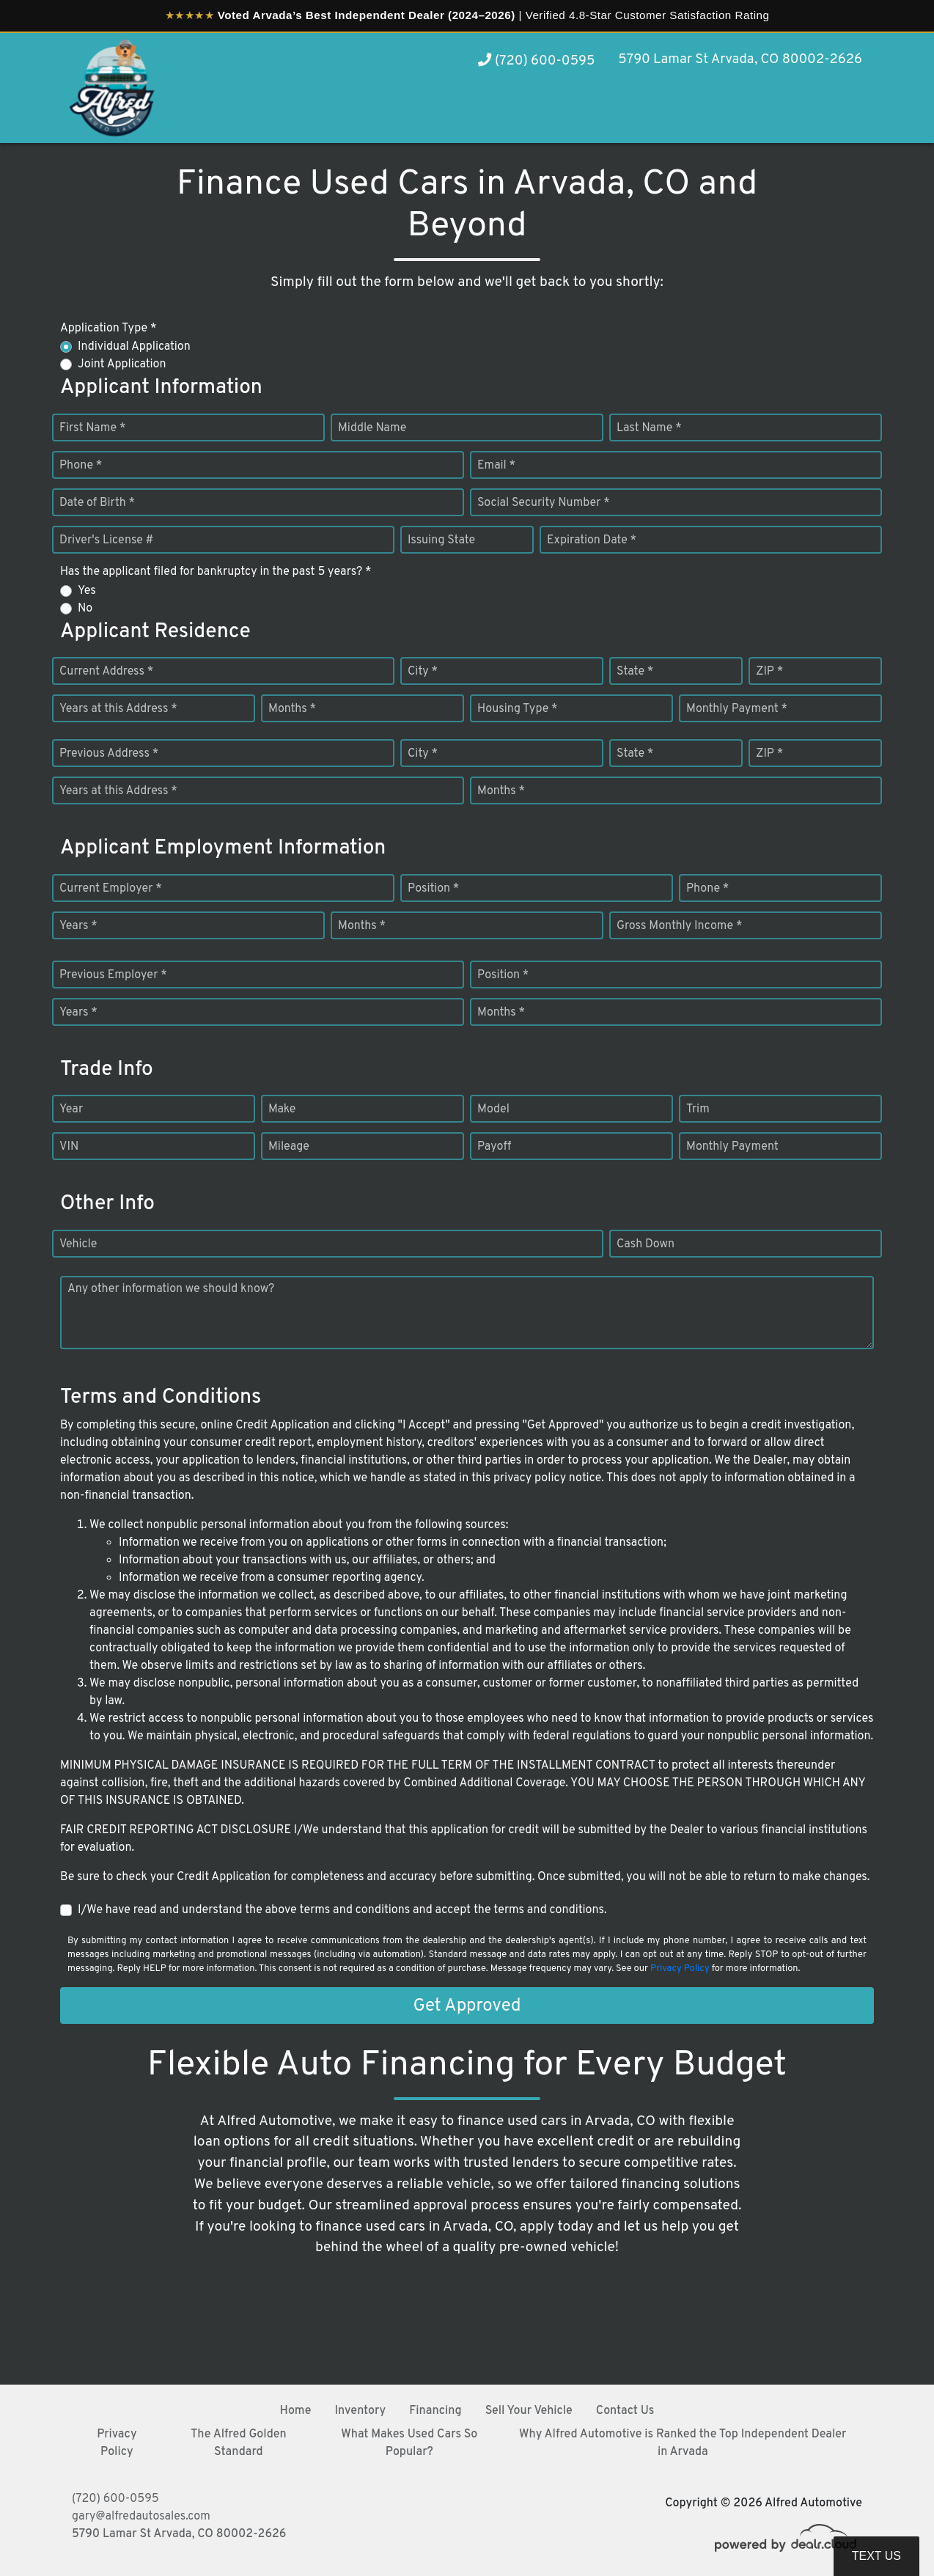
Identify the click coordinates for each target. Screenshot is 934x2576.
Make (281, 1109)
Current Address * (106, 671)
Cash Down (645, 1244)
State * (635, 671)
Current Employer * (110, 888)
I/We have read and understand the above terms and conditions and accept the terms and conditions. (342, 1910)
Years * (78, 926)
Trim (698, 1109)
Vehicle (78, 1244)
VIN (68, 1147)
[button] (819, 115)
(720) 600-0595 (536, 61)
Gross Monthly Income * (679, 926)
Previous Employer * (113, 975)
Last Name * (649, 428)
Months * (292, 709)
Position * (433, 888)
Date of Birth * (97, 503)
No (85, 608)
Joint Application (122, 364)
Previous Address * (108, 753)
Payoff (494, 1147)
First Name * (92, 428)
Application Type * (108, 328)
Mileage (288, 1147)
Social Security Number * (543, 503)
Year (71, 1109)
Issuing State (441, 540)
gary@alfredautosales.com (141, 2516)
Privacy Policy (680, 1969)
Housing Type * (517, 709)
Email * (496, 465)
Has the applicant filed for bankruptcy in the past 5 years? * (216, 572)
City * (423, 671)
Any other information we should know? (170, 1289)
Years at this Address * (118, 709)
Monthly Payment (732, 1147)
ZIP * (769, 671)
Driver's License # (106, 540)
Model (493, 1109)
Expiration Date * (591, 540)
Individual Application (134, 347)
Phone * (80, 465)
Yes (87, 591)
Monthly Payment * (736, 709)
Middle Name (372, 428)
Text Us (876, 2556)
